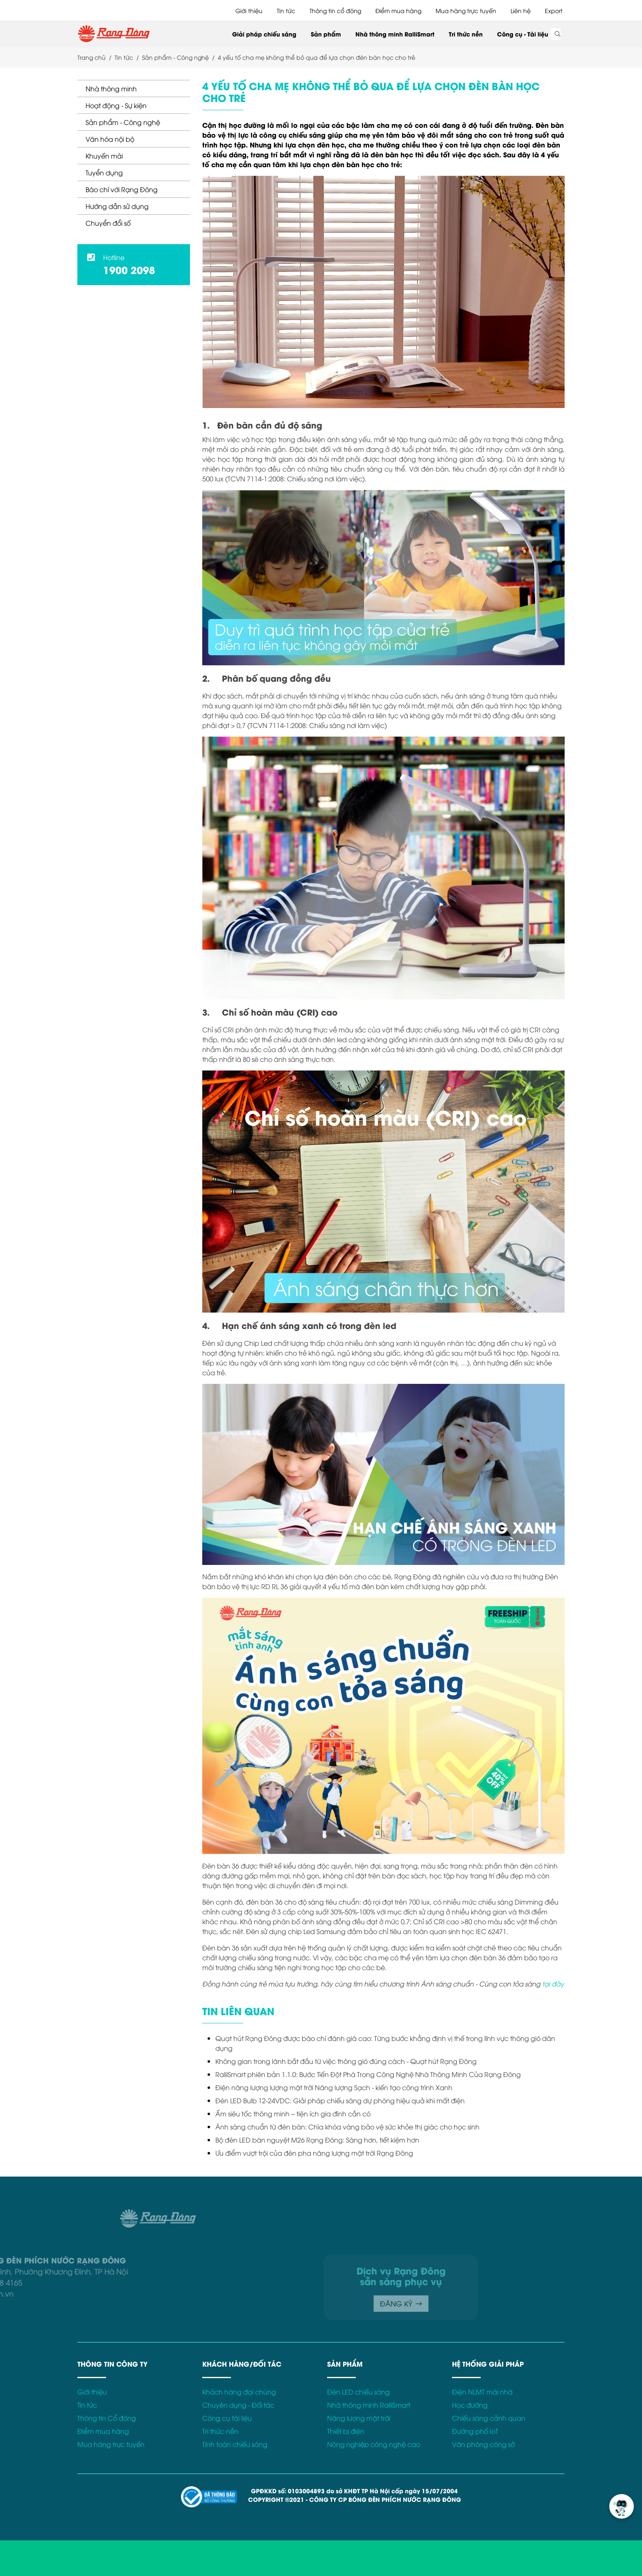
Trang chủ (91, 57)
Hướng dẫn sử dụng (117, 206)
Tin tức (286, 10)
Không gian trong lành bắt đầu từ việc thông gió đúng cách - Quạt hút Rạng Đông (346, 2061)
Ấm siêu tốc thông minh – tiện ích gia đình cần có (293, 2113)
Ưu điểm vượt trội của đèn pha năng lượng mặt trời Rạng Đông (314, 2152)
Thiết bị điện (345, 2430)
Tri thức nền (466, 33)
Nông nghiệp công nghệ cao (373, 2444)
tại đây (553, 1983)
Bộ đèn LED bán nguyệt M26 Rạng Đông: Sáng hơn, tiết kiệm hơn (317, 2139)
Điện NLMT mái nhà (482, 2391)
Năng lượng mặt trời (358, 2417)
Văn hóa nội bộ (110, 138)
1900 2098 (129, 269)
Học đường (470, 2404)
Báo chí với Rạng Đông (122, 189)
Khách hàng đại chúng (239, 2391)
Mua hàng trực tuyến (466, 10)
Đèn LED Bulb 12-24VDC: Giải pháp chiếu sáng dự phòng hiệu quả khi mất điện (340, 2100)
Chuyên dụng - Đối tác (238, 2404)
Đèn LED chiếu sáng (358, 2391)
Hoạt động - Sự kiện (116, 105)
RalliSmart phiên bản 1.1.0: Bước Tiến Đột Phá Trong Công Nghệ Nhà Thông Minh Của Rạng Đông (368, 2074)
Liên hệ (521, 10)
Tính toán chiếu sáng (234, 2444)
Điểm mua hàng (398, 10)
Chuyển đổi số (108, 222)
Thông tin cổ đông (335, 10)
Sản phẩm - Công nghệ (123, 122)
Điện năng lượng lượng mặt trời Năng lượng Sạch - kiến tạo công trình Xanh (333, 2087)
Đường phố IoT (475, 2430)
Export (554, 10)
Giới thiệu (248, 10)
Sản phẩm (326, 33)
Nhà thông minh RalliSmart (394, 33)
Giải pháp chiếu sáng (264, 33)
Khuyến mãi (104, 155)
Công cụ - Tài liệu (522, 33)
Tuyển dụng (104, 172)
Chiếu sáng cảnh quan (488, 2417)
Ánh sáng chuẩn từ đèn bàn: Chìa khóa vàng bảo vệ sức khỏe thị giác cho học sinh (347, 2126)
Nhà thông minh (111, 88)
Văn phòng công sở (483, 2444)
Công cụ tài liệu (227, 2417)
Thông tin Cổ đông (106, 2417)
